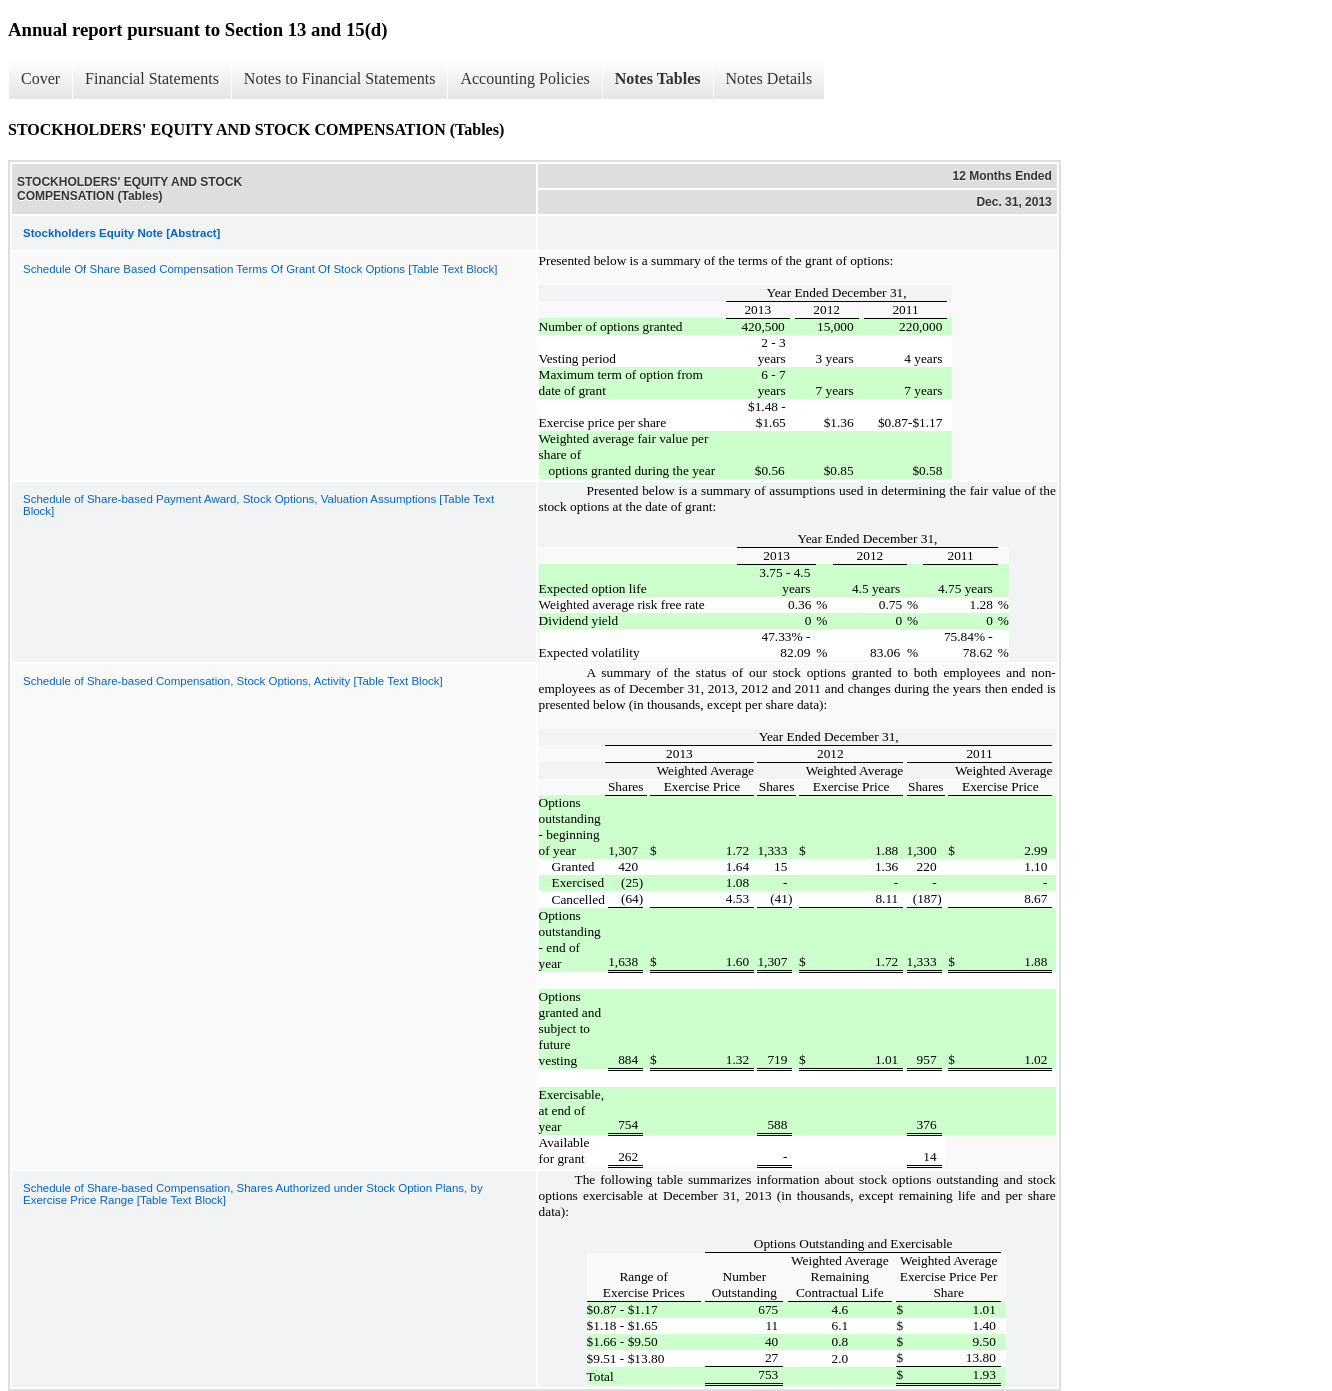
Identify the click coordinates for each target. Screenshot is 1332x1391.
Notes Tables (658, 78)
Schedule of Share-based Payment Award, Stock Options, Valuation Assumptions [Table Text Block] (258, 505)
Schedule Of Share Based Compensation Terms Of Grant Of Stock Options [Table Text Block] (260, 269)
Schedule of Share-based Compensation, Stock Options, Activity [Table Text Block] (233, 681)
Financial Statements (152, 78)
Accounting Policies (524, 78)
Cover (40, 78)
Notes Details (769, 78)
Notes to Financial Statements (340, 78)
